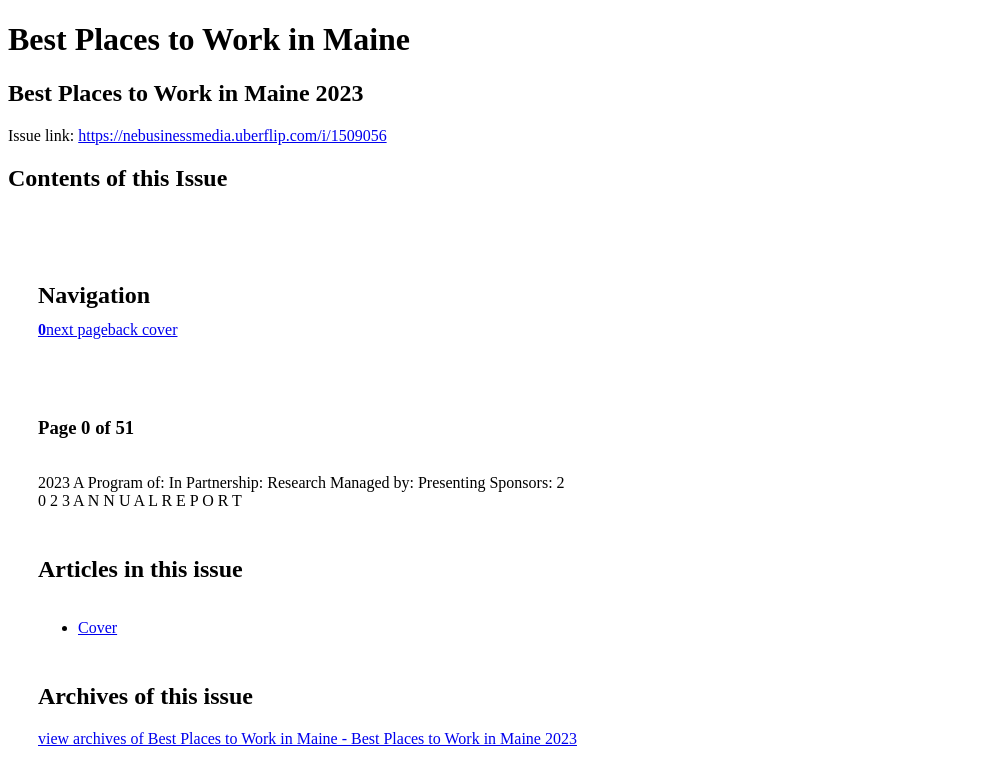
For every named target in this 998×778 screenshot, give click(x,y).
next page (77, 329)
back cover (143, 329)
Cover (97, 627)
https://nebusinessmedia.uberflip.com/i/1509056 (232, 135)
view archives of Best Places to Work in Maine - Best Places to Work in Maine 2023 (307, 738)
